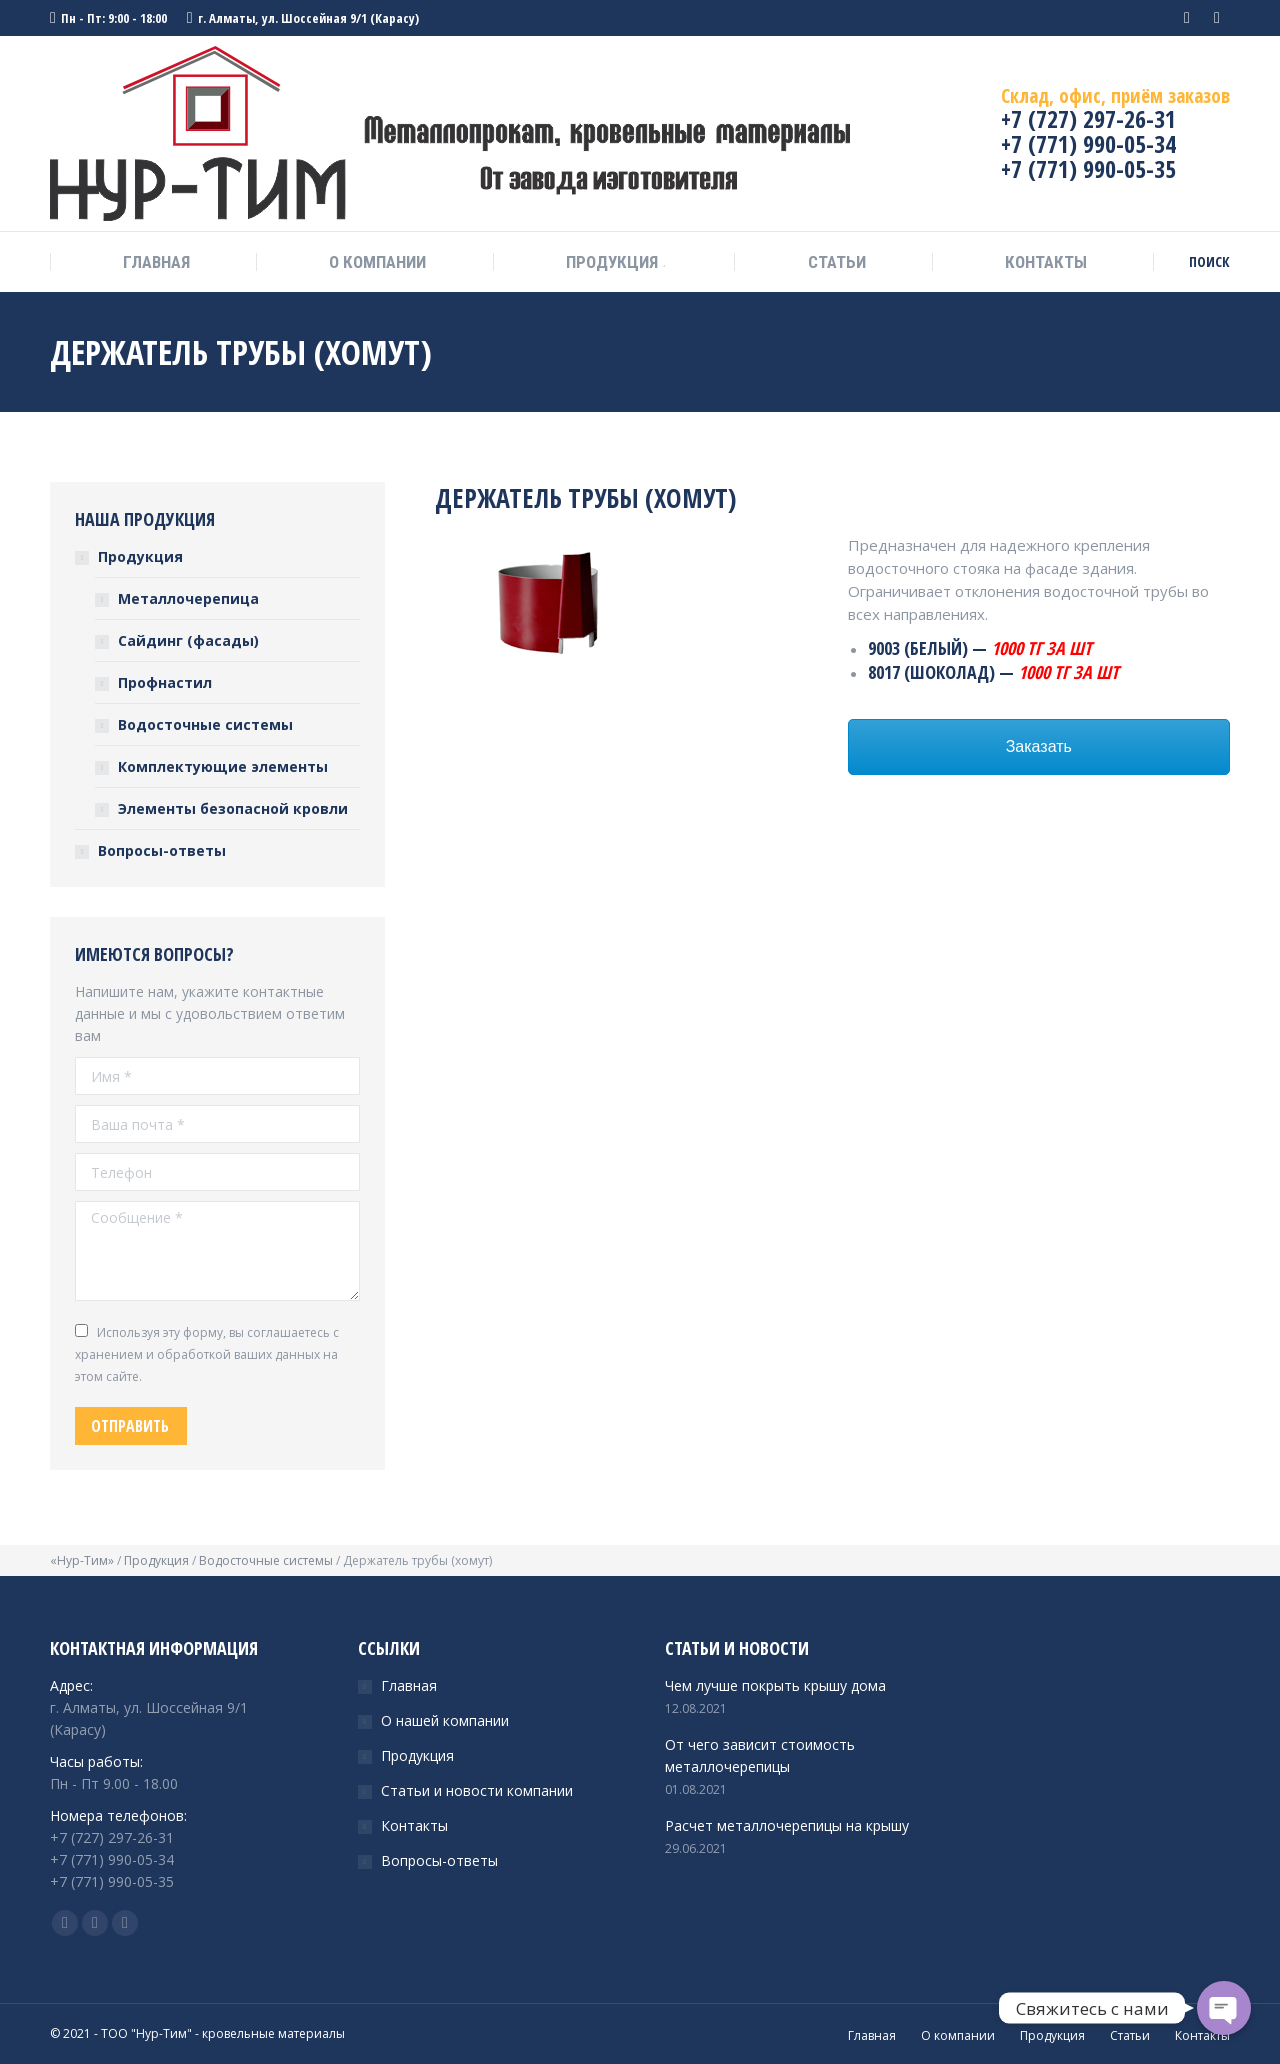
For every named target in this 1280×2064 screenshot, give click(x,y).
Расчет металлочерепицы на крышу (787, 1825)
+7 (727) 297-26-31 (1088, 118)
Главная (409, 1685)
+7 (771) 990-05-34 (1088, 143)
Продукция (140, 556)
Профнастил (165, 682)
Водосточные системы (205, 724)
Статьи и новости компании (477, 1790)
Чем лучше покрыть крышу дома (775, 1685)
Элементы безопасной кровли (233, 808)
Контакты (414, 1825)
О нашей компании (445, 1720)
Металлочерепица (188, 598)
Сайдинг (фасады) (188, 640)
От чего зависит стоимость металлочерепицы (760, 1755)
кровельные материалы (273, 2033)
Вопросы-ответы (162, 850)
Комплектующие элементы (223, 766)
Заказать (1039, 746)
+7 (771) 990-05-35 (1088, 168)
